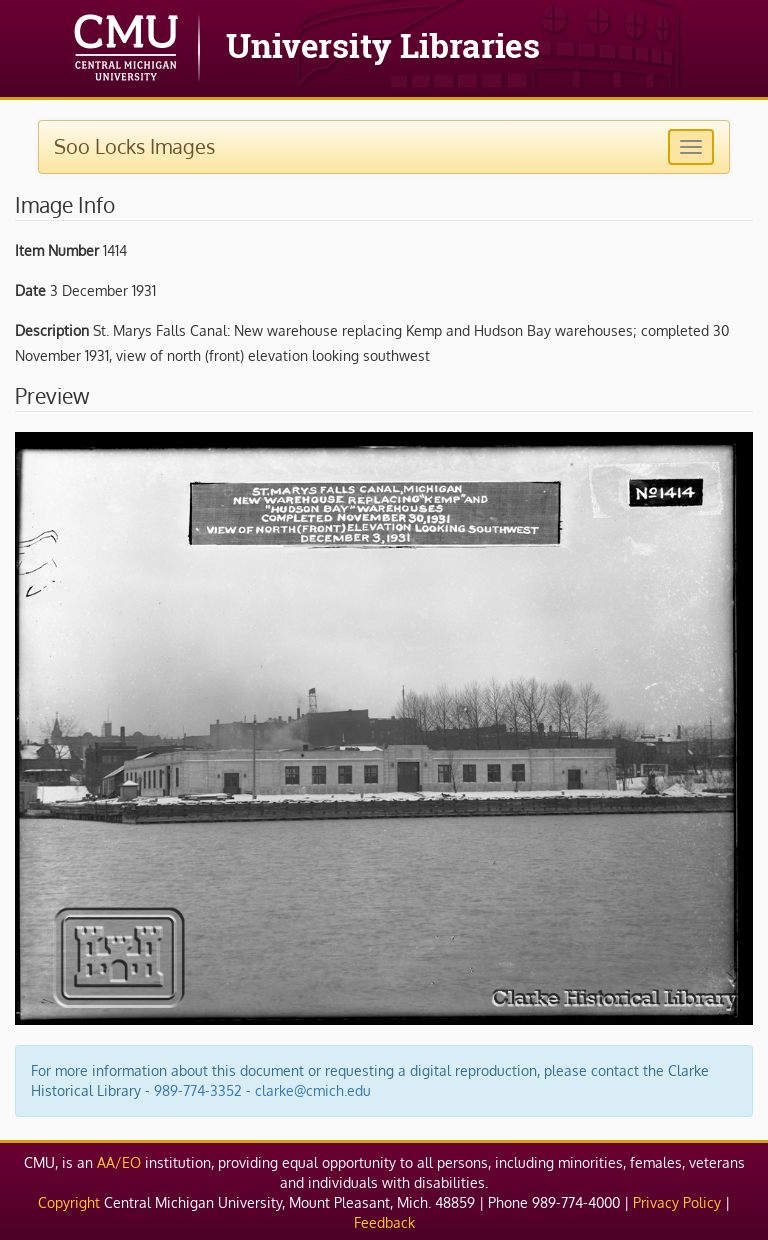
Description (52, 330)
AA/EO (119, 1162)
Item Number (57, 250)
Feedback (384, 1222)
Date (30, 290)
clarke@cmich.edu (313, 1090)
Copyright (69, 1202)
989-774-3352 (198, 1090)
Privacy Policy (677, 1202)
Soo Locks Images (134, 146)
